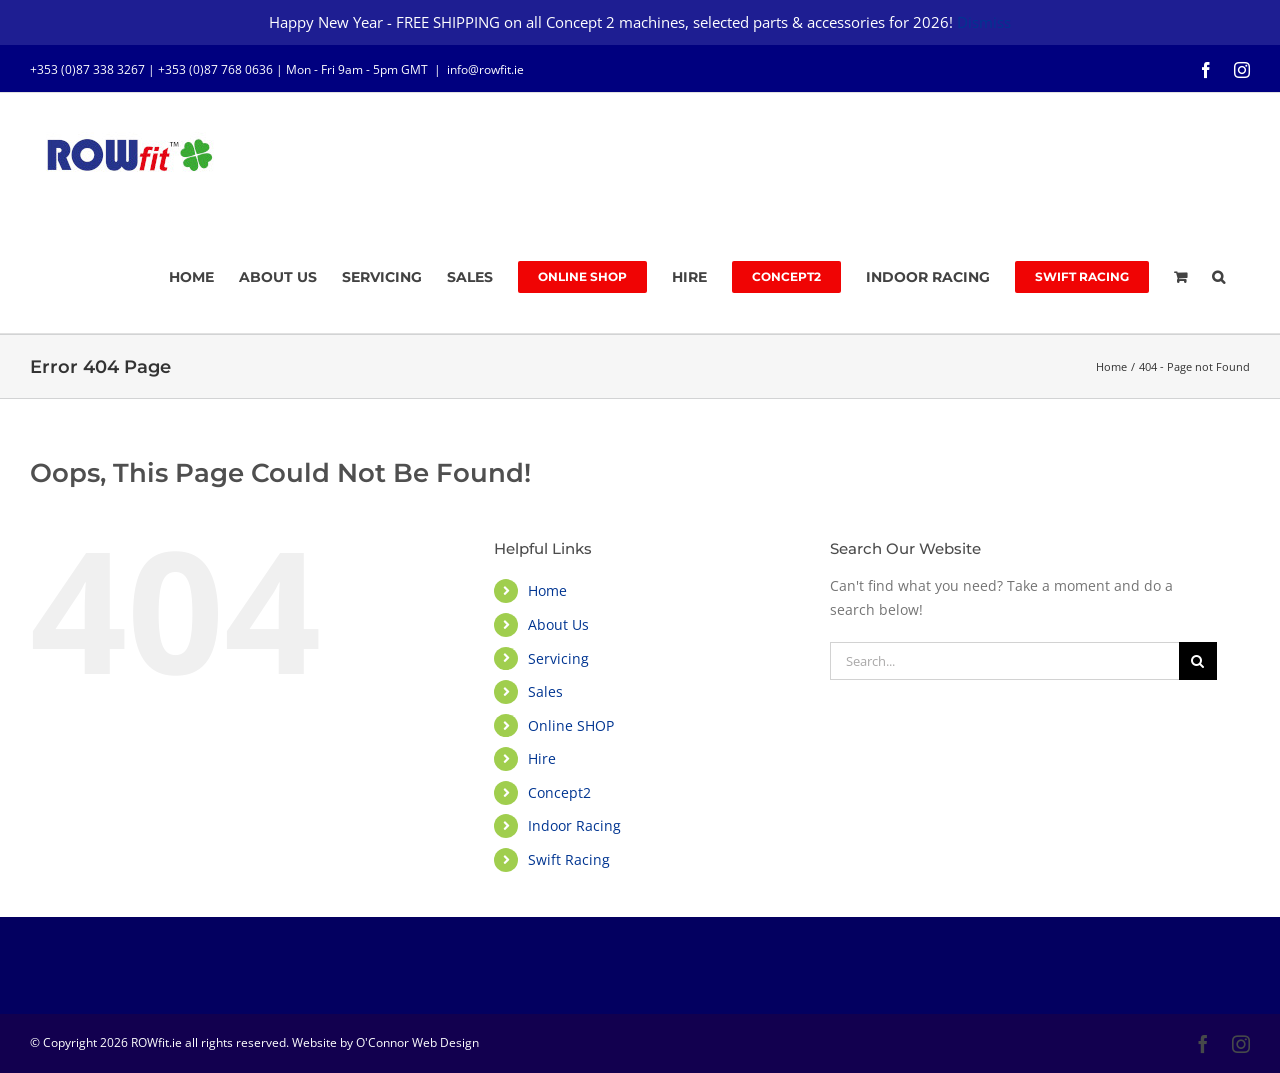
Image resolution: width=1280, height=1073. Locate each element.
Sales (545, 691)
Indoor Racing (574, 825)
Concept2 (559, 792)
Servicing (558, 658)
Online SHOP (571, 725)
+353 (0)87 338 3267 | (94, 69)
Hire (542, 758)
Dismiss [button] (984, 22)
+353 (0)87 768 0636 (215, 69)
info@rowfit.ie (485, 69)
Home (547, 590)
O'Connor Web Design (417, 1042)
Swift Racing (569, 859)
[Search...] (1004, 661)
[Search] (1198, 661)
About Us (558, 624)
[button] (1218, 277)
